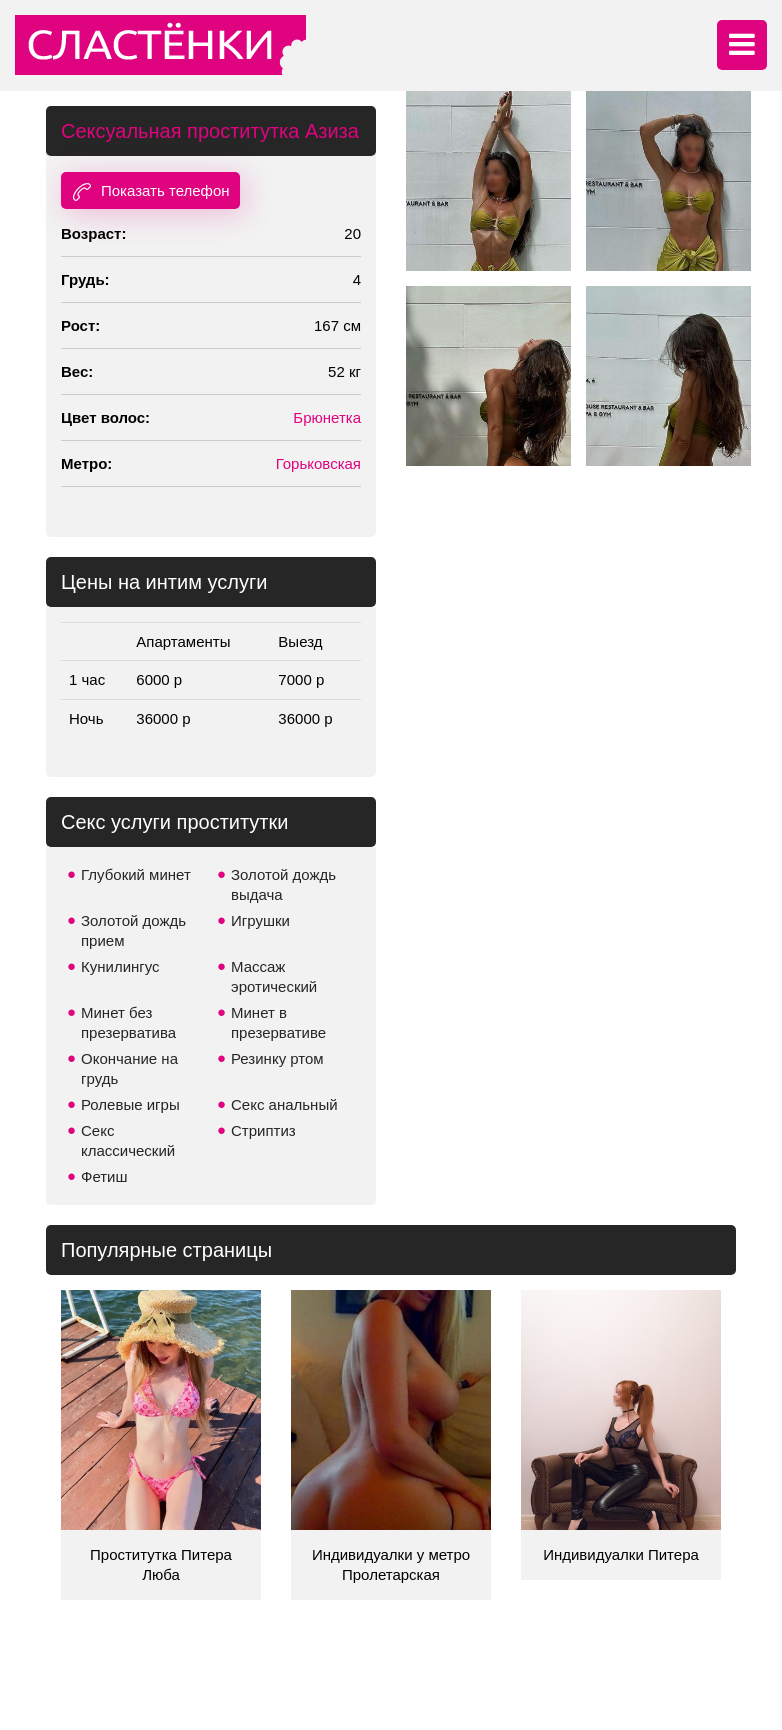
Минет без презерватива (128, 1022)
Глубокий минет (136, 874)
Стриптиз (263, 1130)
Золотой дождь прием (133, 930)
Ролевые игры (130, 1104)
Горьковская (318, 463)
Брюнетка (327, 417)
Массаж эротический (274, 976)
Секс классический (128, 1140)
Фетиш (104, 1176)
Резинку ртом (277, 1058)
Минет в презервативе (278, 1022)
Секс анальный (284, 1104)
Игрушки (260, 920)
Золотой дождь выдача (283, 884)
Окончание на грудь (129, 1068)
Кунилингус (120, 966)
